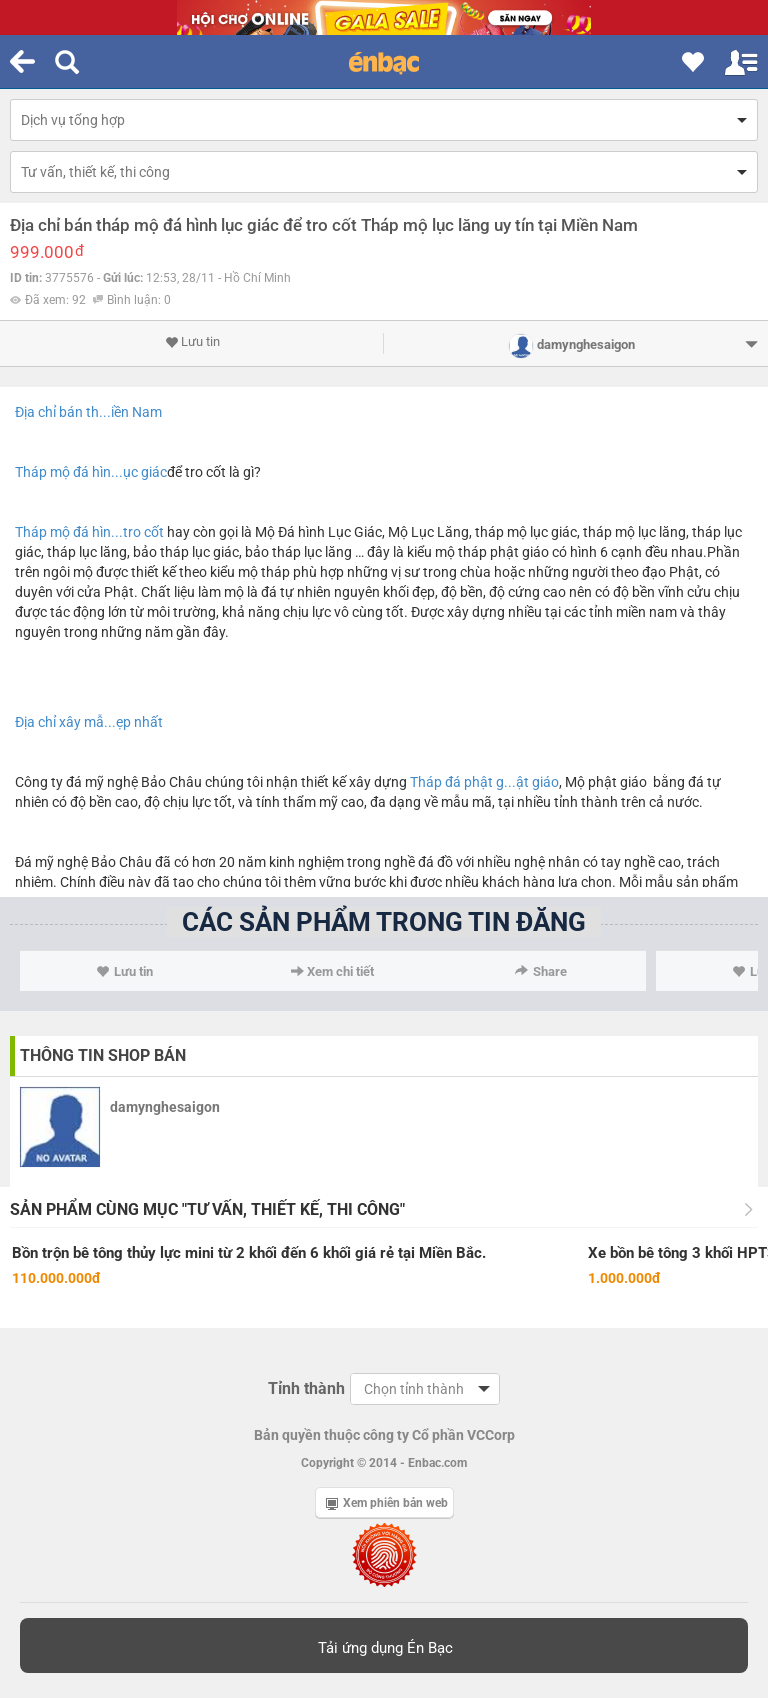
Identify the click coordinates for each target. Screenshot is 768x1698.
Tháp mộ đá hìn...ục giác (91, 472)
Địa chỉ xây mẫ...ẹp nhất (89, 722)
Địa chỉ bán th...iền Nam (88, 412)
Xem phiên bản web (387, 1503)
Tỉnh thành (306, 1388)
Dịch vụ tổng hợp (73, 120)
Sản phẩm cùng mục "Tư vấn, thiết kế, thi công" (207, 1209)
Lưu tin (192, 342)
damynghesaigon (165, 1107)
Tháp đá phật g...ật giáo (484, 782)
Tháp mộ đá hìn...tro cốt (89, 532)
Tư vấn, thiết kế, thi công (95, 172)
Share (541, 971)
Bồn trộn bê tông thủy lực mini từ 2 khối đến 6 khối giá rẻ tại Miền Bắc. (249, 1253)
